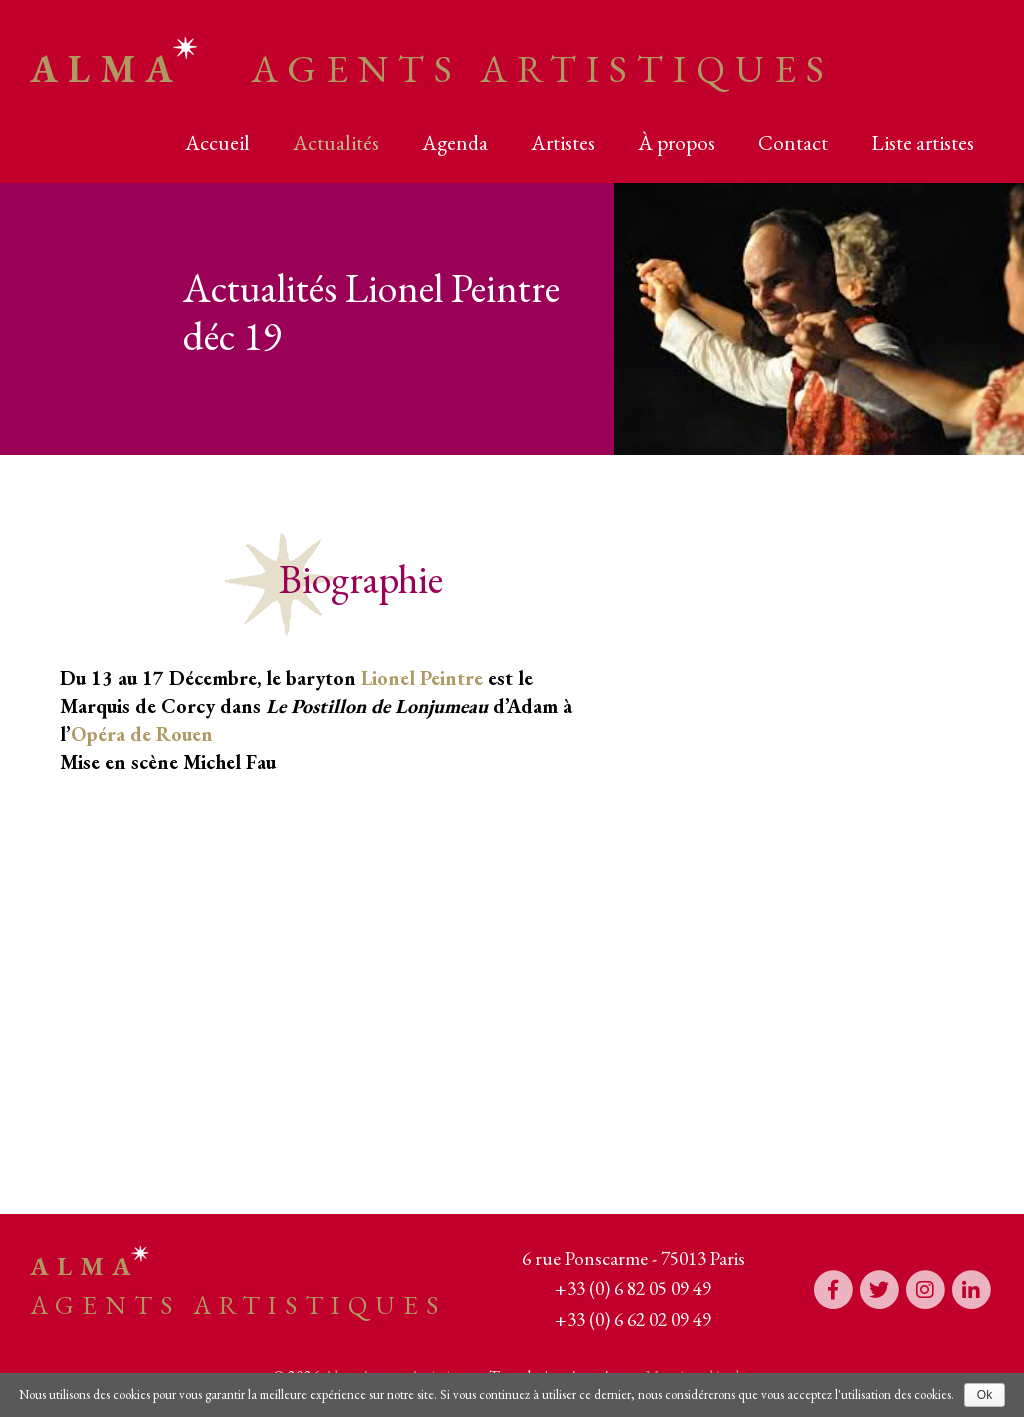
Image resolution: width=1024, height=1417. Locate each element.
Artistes (563, 142)
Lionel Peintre (422, 678)
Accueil (217, 142)
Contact (793, 142)
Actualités (336, 142)
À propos (676, 142)
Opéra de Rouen (142, 734)
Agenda (455, 142)
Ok (984, 1395)
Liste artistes (922, 142)
